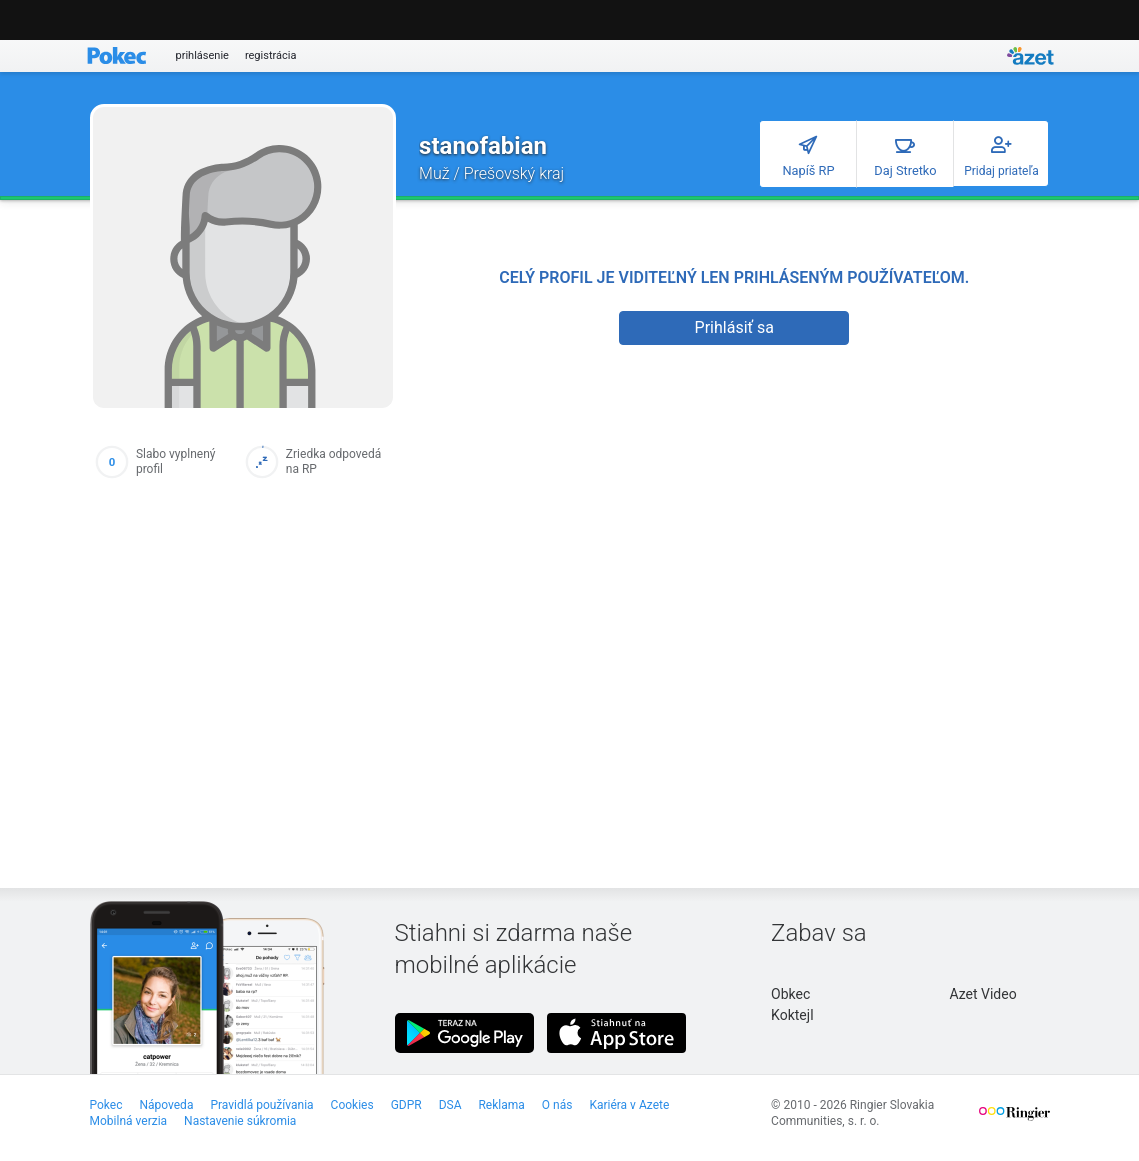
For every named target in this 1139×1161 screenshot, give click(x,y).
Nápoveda (166, 1105)
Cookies (352, 1105)
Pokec (106, 1105)
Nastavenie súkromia (240, 1121)
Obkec (790, 994)
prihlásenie (202, 55)
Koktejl (792, 1015)
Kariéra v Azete (629, 1105)
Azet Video (983, 994)
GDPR (406, 1105)
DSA (450, 1105)
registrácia (271, 55)
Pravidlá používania (261, 1105)
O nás (557, 1105)
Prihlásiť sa (734, 327)
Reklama (501, 1105)
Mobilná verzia (129, 1121)
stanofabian (483, 146)
